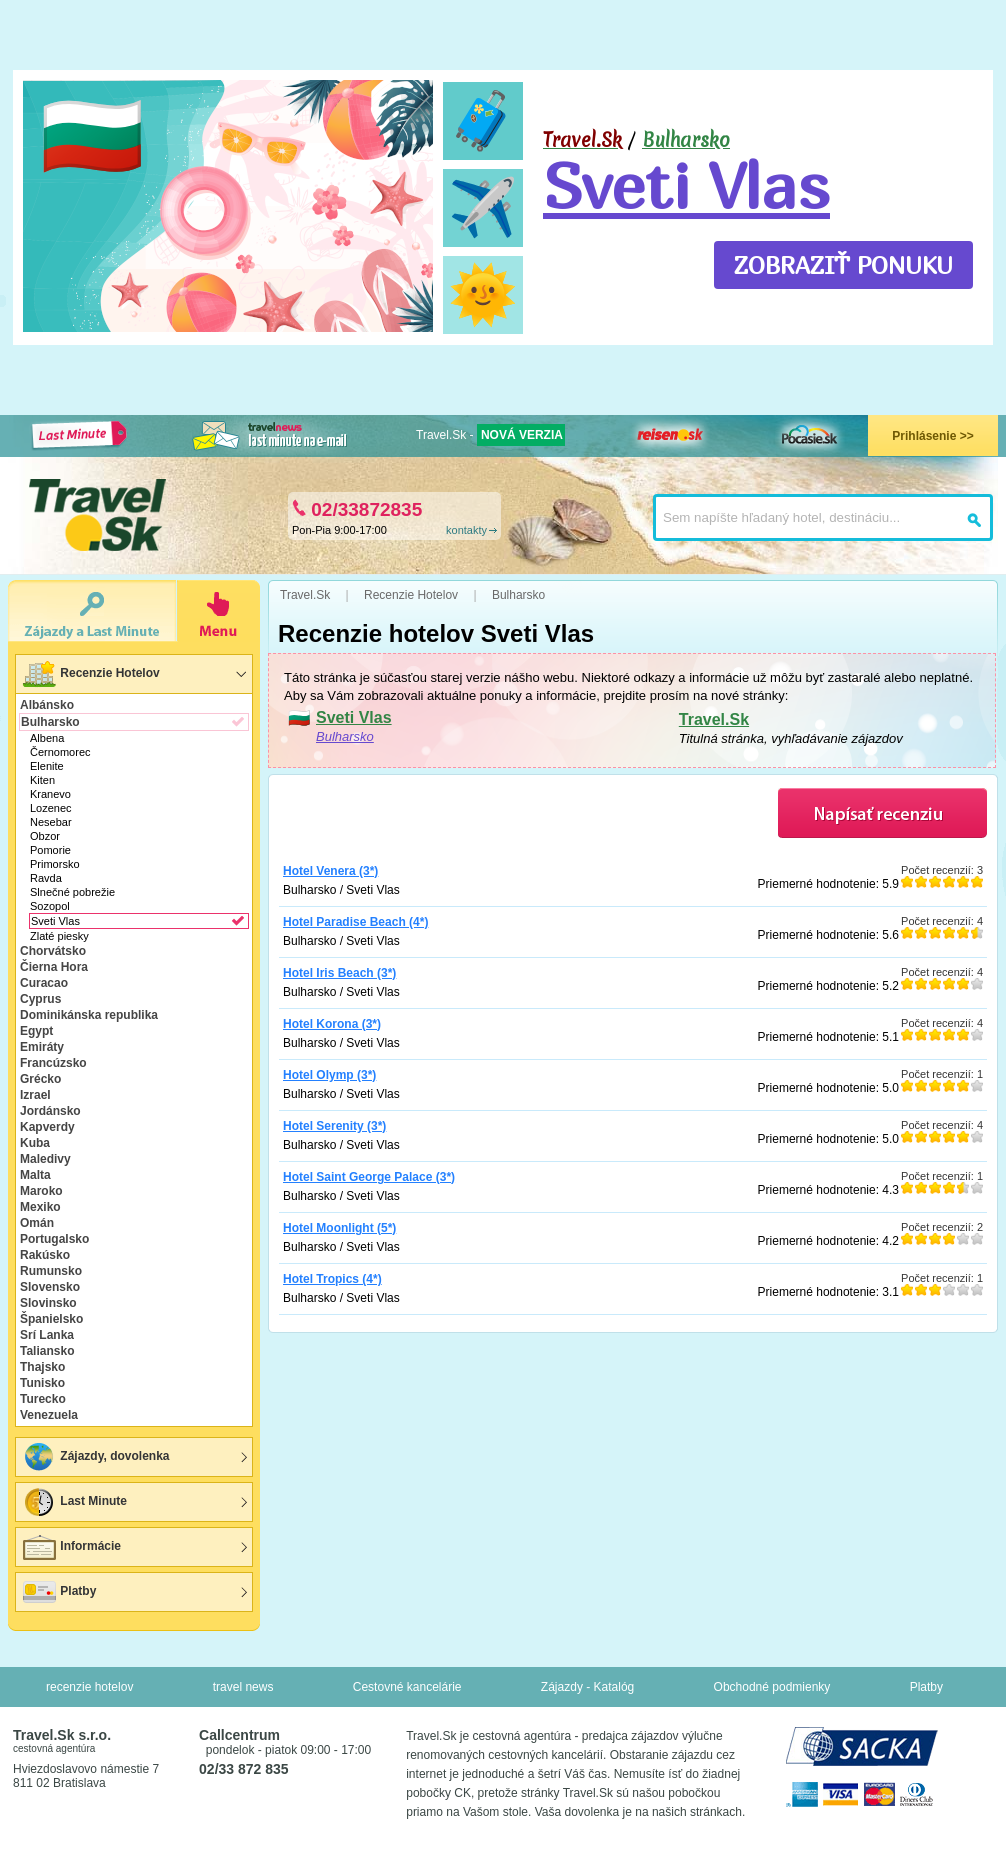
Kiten (42, 780)
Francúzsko (53, 1063)
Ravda (46, 878)
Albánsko (47, 705)
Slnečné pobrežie (72, 892)
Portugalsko (54, 1239)
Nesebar (51, 822)
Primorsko (55, 864)
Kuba (35, 1143)
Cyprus (40, 999)
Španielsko (51, 1319)
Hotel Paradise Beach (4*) (355, 922)
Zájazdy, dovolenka (95, 1457)
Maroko (41, 1191)
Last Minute (74, 1502)
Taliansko (47, 1351)
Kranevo (50, 794)
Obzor (45, 836)
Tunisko (42, 1383)
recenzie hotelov (89, 1687)
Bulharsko (686, 140)
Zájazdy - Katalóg (587, 1687)
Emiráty (42, 1047)
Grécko (40, 1079)
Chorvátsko (53, 951)
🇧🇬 (92, 136)
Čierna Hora (54, 967)
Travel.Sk (714, 719)
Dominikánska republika (89, 1015)
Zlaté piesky (59, 936)
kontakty (466, 530)
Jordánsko (50, 1111)
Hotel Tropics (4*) (332, 1279)
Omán (37, 1223)
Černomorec (60, 752)
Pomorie (50, 850)
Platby (58, 1592)
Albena (47, 738)
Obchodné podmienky (772, 1687)
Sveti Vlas (686, 185)
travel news (243, 1687)
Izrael (35, 1095)
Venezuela (49, 1415)
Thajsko (42, 1367)
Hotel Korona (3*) (332, 1024)
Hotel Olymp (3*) (329, 1075)
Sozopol (50, 906)
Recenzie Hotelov (90, 674)
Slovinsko (48, 1303)
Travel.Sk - (490, 435)
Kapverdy (47, 1127)
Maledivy (45, 1159)
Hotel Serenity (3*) (334, 1126)
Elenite (47, 766)
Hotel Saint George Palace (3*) (369, 1177)
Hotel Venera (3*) (330, 871)
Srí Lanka (47, 1335)
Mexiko (40, 1207)
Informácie (71, 1547)
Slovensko (50, 1287)
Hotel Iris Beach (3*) (339, 973)
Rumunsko (51, 1271)
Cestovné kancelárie (407, 1687)
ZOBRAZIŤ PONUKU (843, 265)
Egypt (36, 1031)
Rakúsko (45, 1255)
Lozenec (51, 808)
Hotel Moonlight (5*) (339, 1228)
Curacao (44, 983)
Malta (35, 1175)
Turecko (43, 1399)
